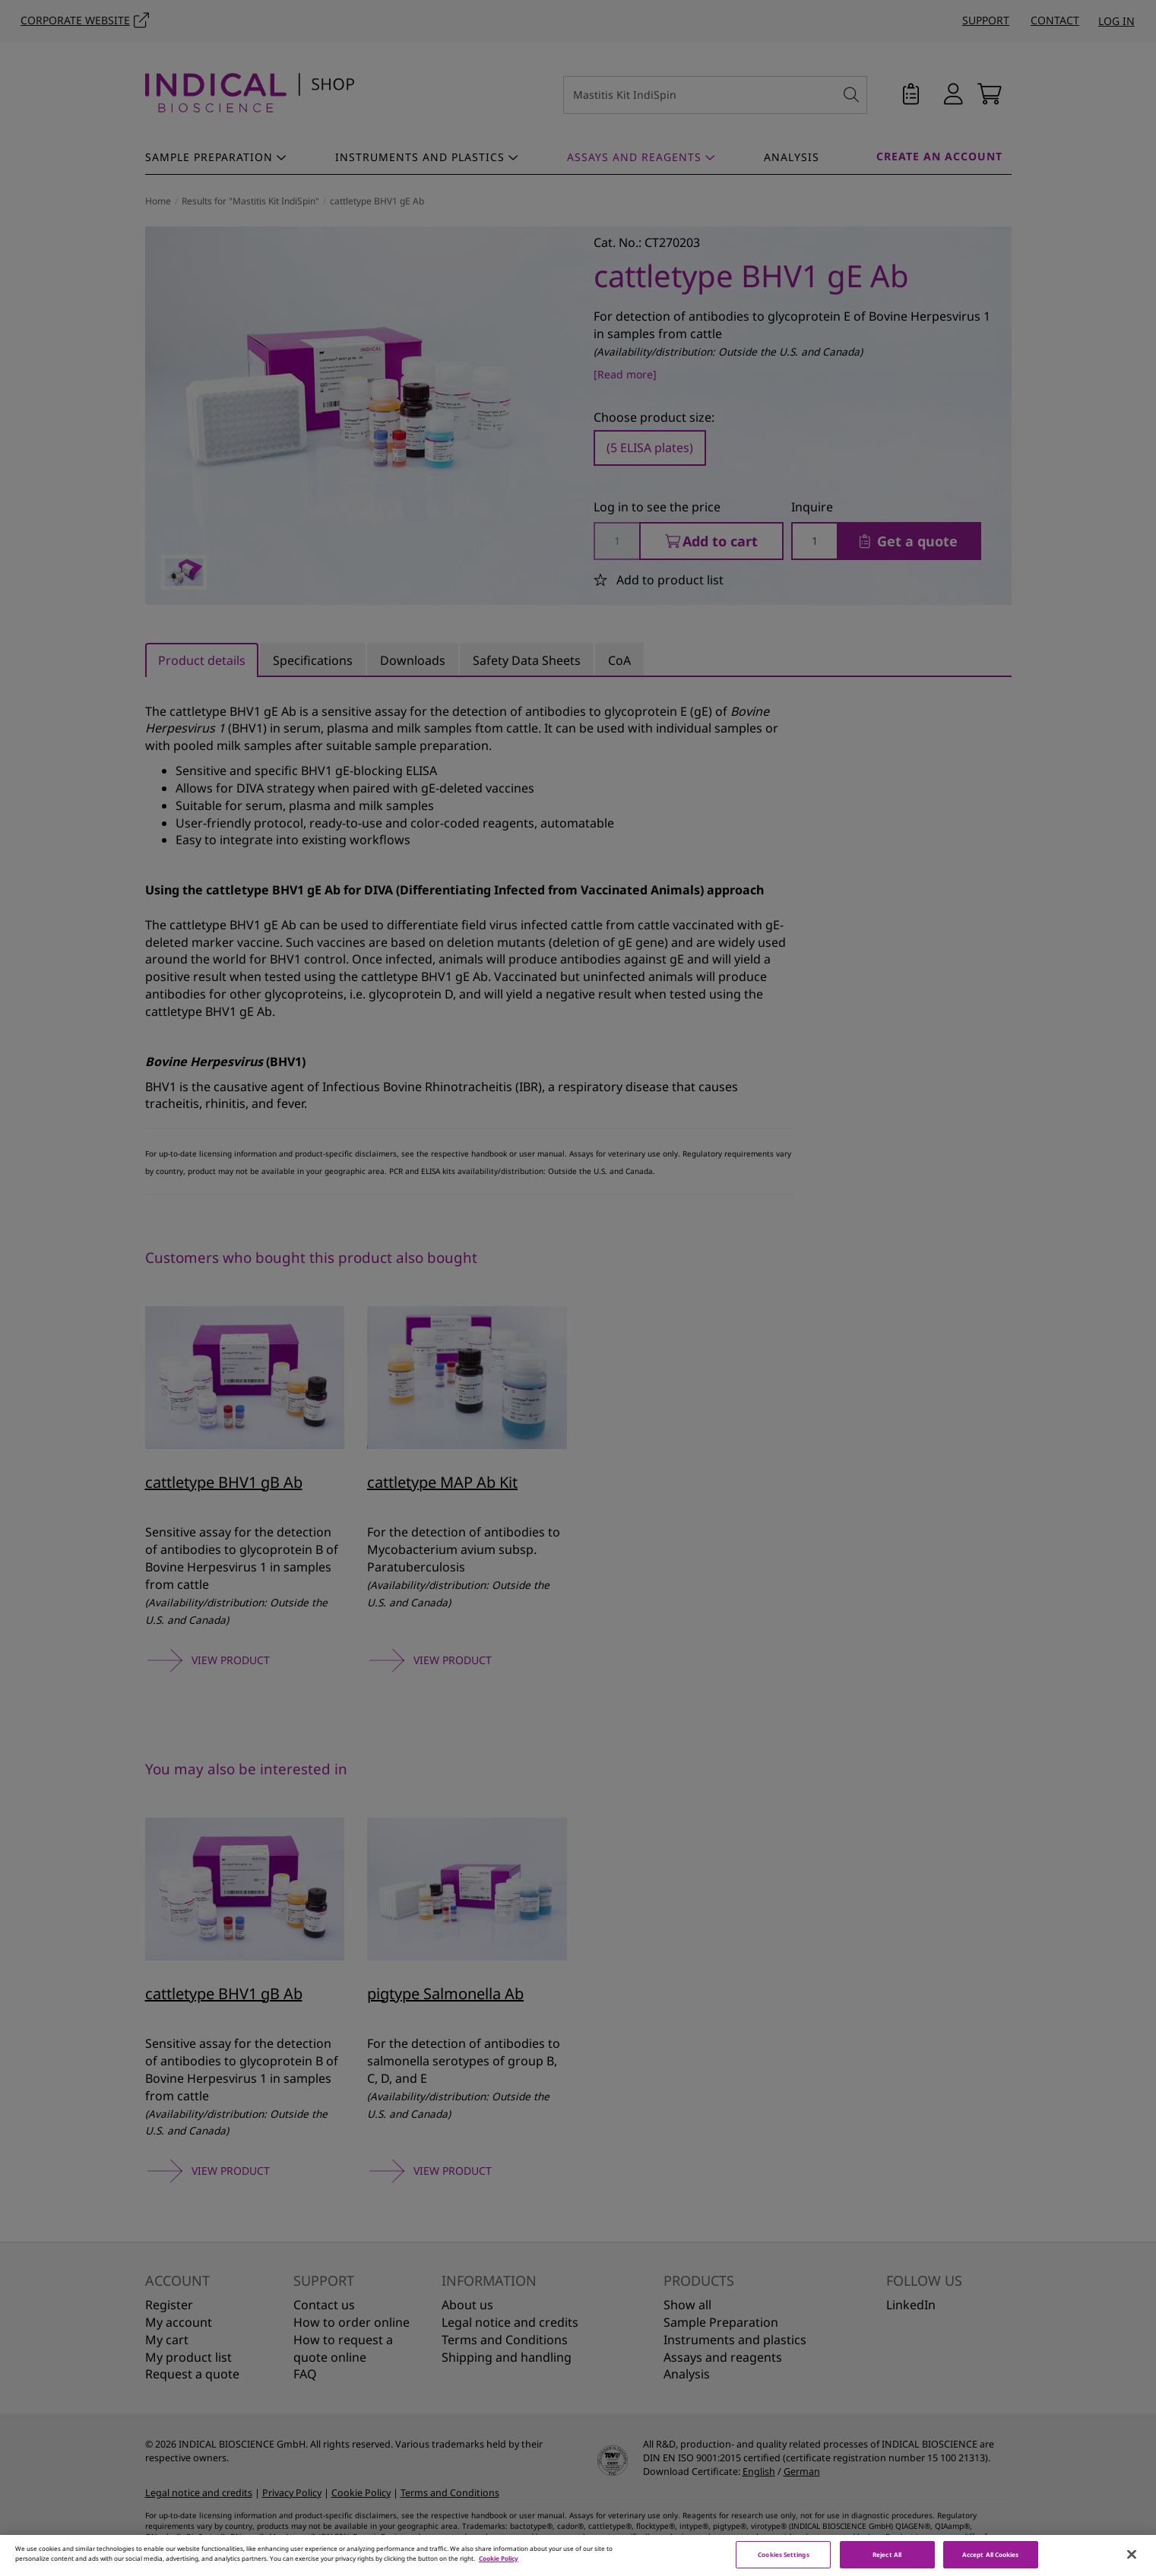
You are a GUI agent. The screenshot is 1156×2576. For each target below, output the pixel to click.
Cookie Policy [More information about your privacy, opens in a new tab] (498, 2566)
